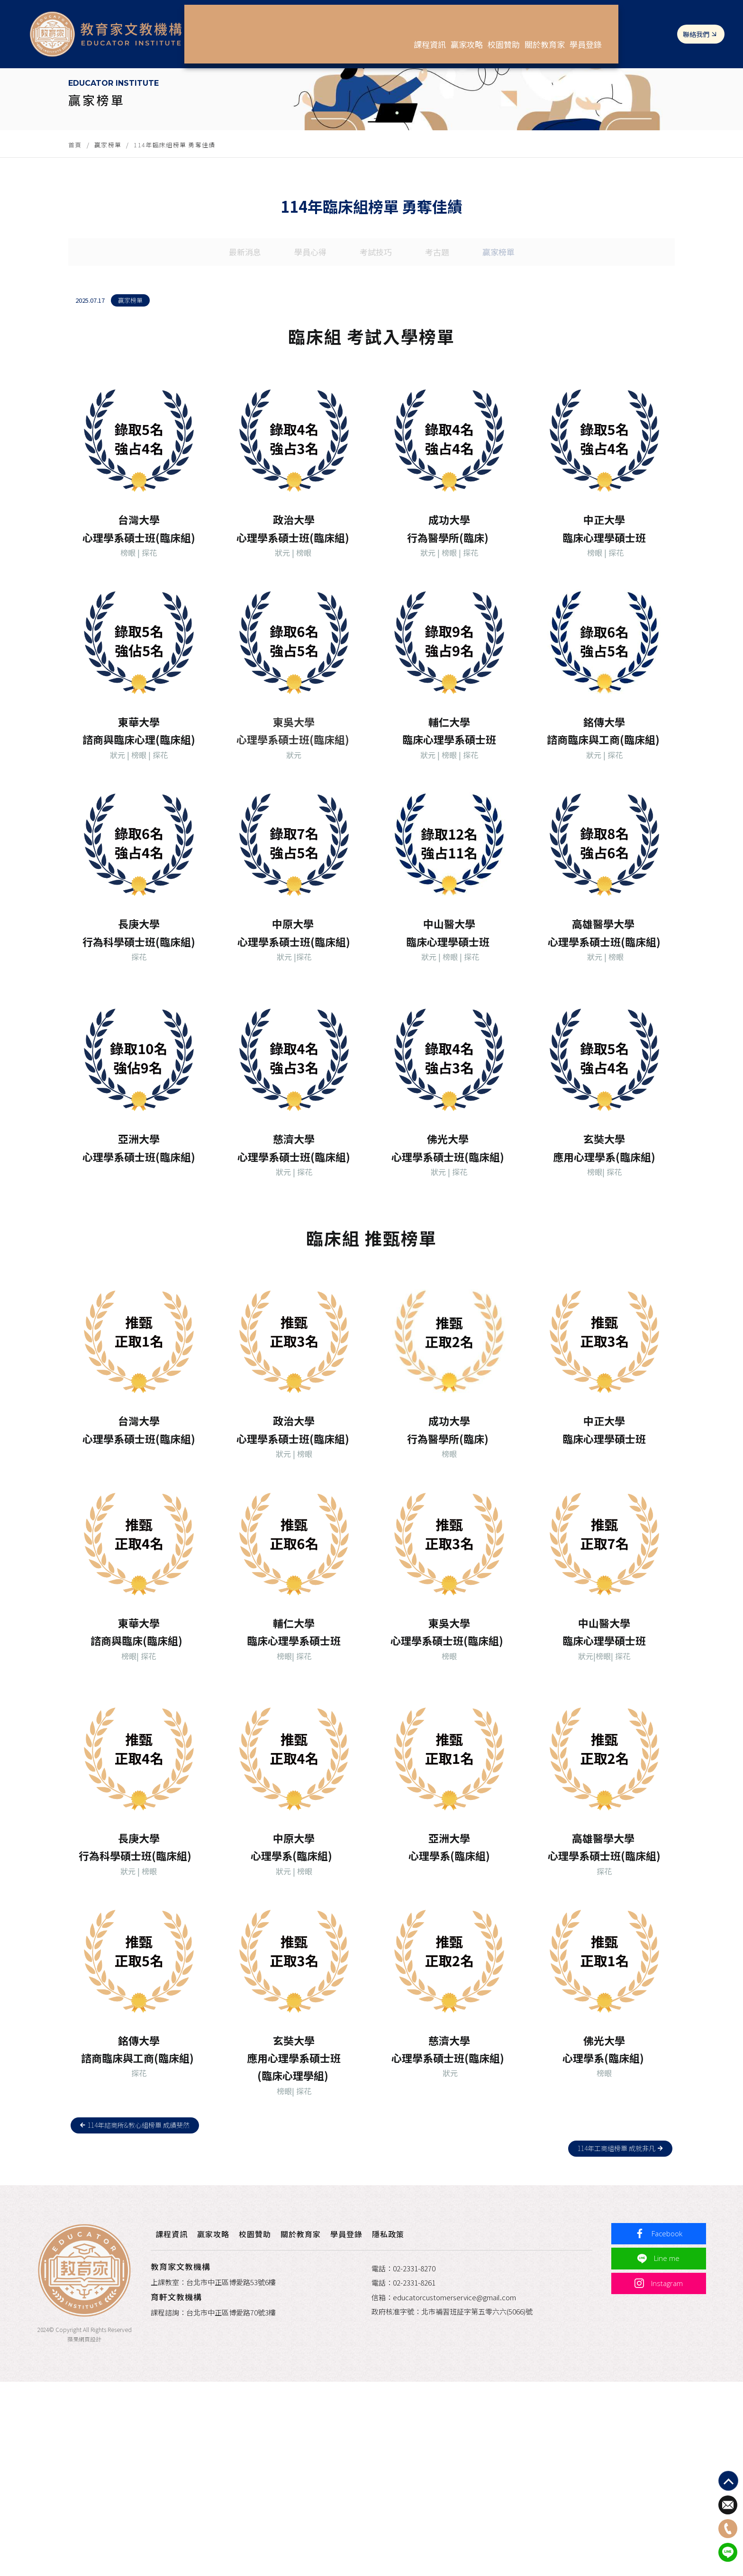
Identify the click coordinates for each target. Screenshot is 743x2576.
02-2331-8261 (414, 2473)
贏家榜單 (107, 245)
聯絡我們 (692, 28)
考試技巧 (376, 375)
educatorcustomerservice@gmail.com (454, 2487)
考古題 (439, 375)
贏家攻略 (467, 28)
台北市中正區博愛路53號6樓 (248, 2472)
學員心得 (308, 375)
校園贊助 (518, 28)
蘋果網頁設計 (78, 2533)
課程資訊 (415, 28)
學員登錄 (628, 28)
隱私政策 (411, 2423)
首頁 (75, 245)
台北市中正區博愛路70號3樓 (248, 2502)
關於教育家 (573, 28)
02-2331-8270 (414, 2458)
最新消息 (241, 375)
